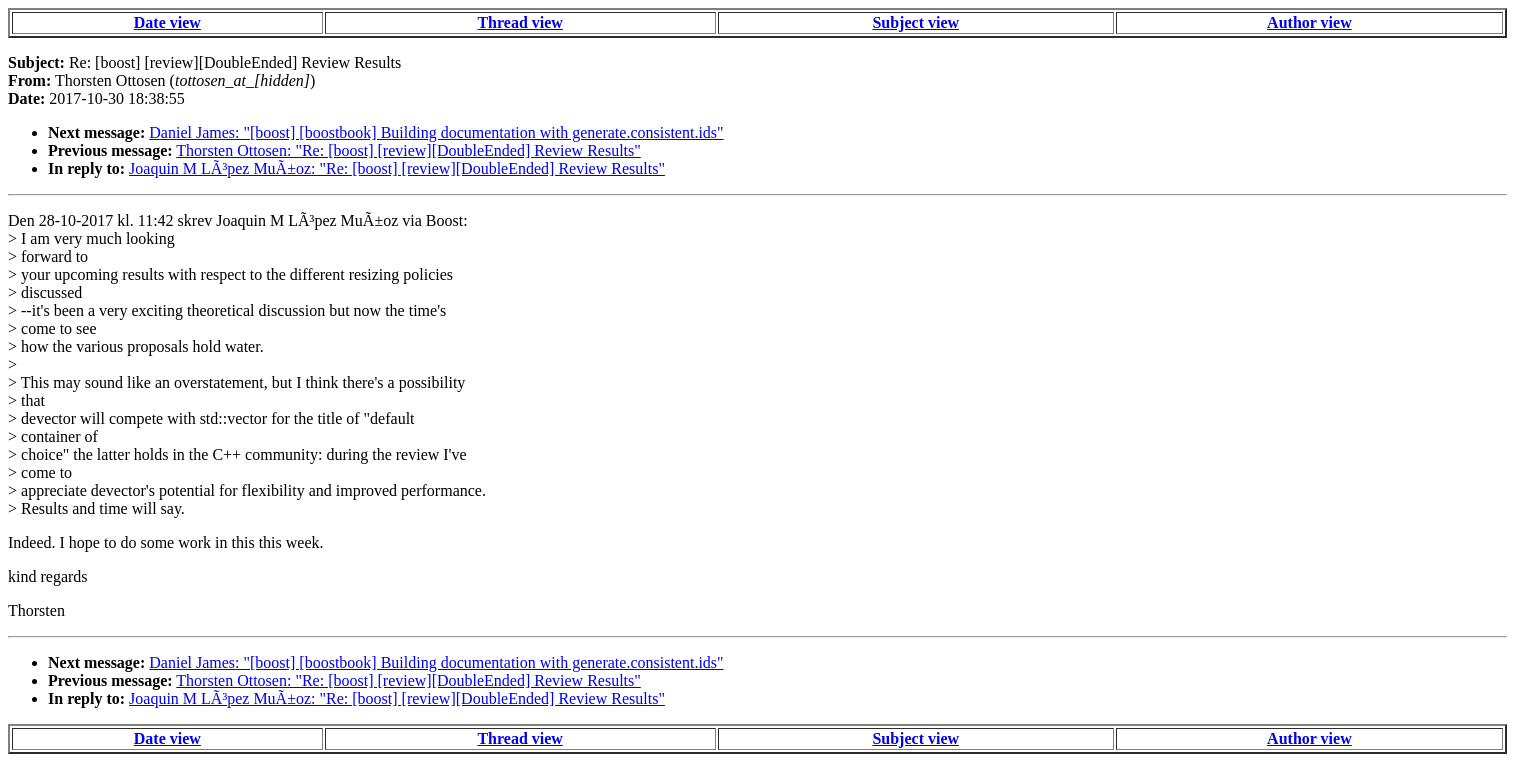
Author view (1309, 22)
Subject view (915, 22)
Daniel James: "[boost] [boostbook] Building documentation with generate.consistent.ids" (436, 132)
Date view (167, 22)
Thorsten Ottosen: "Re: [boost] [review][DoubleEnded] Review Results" (408, 150)
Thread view (519, 22)
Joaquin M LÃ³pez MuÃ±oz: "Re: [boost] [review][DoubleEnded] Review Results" (397, 168)
